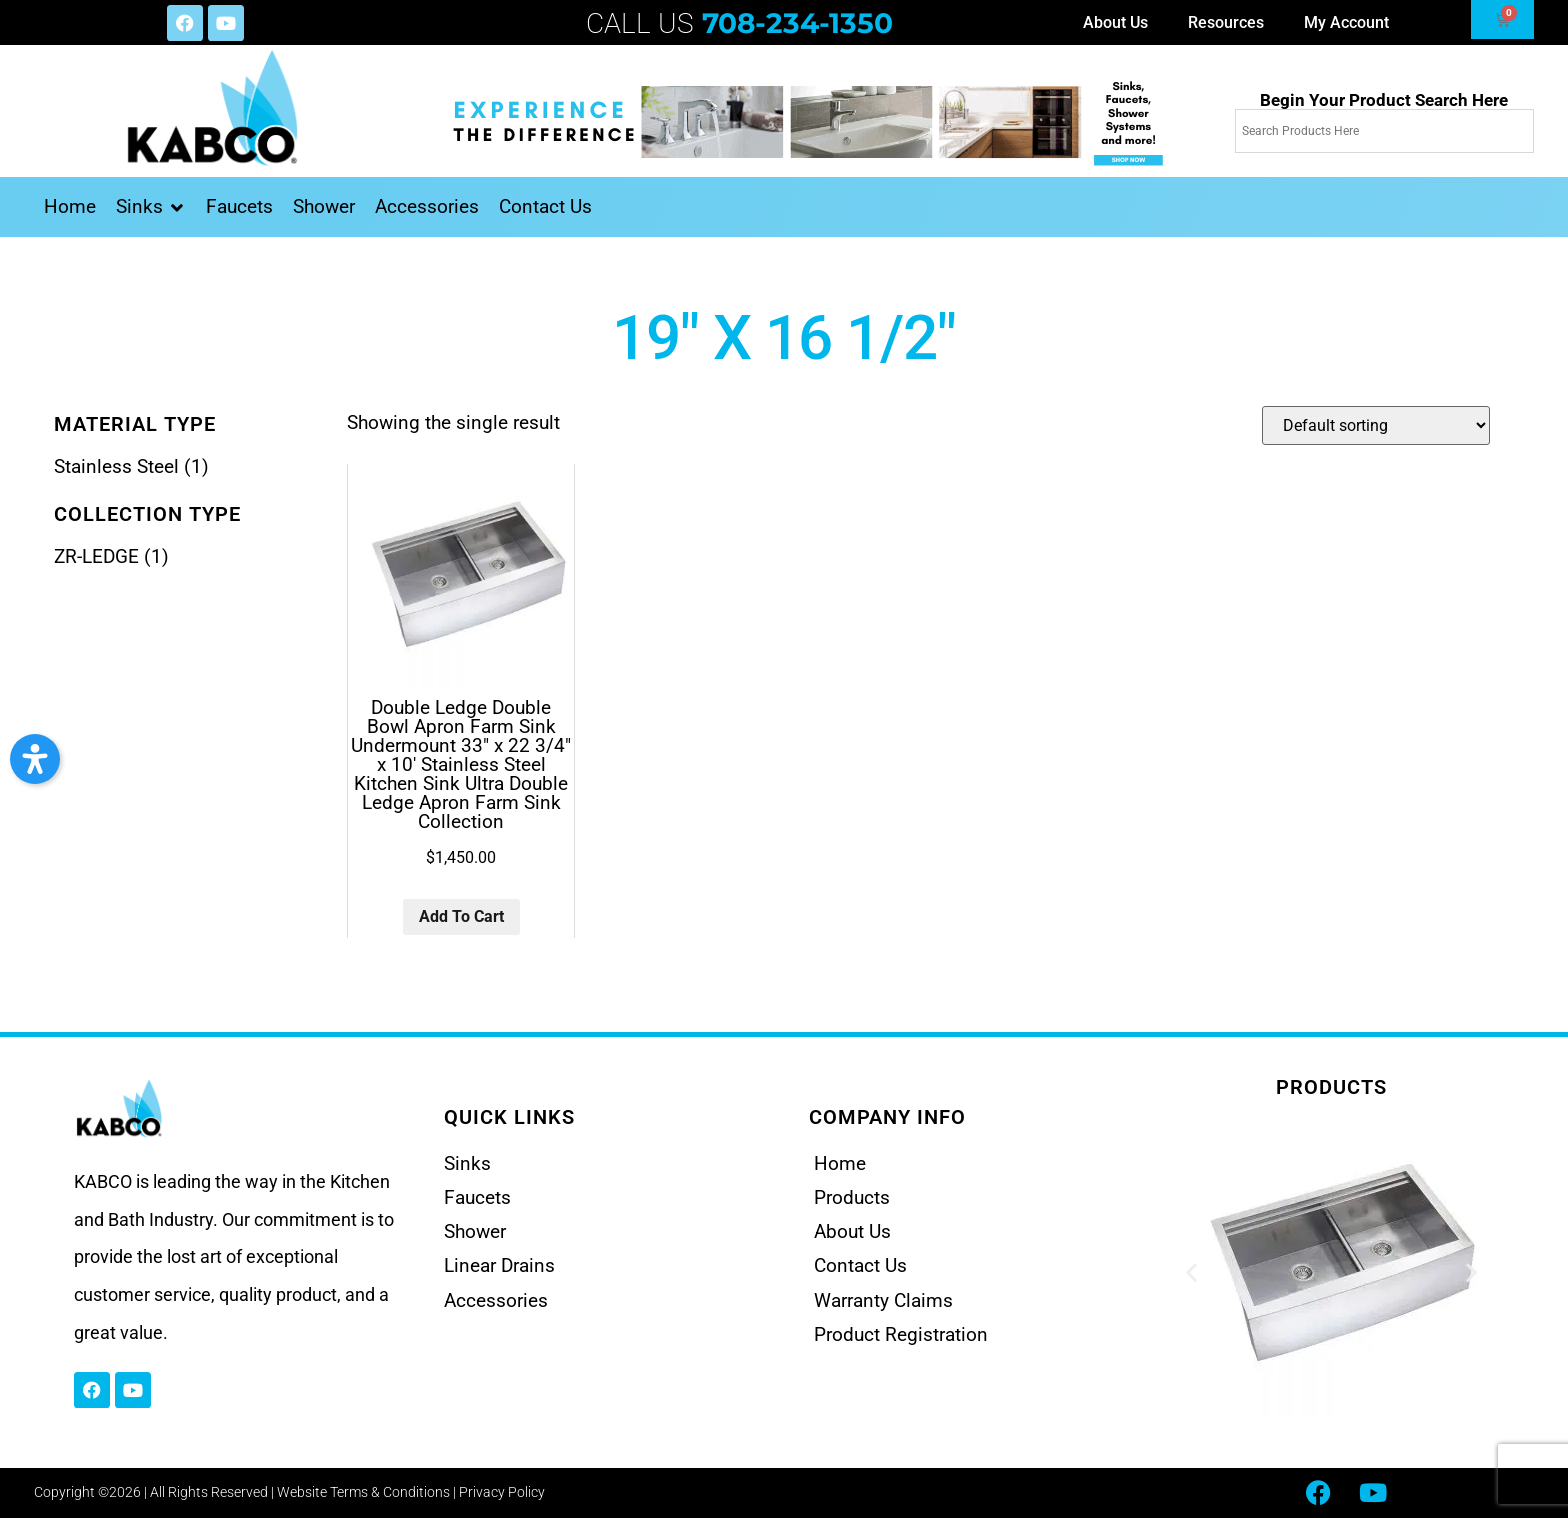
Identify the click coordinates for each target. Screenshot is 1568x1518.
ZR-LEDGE (96, 556)
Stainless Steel (116, 466)
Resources (1226, 22)
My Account (1346, 22)
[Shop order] (1376, 425)
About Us (1115, 22)
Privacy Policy (502, 1492)
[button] (151, 207)
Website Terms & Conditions (363, 1492)
